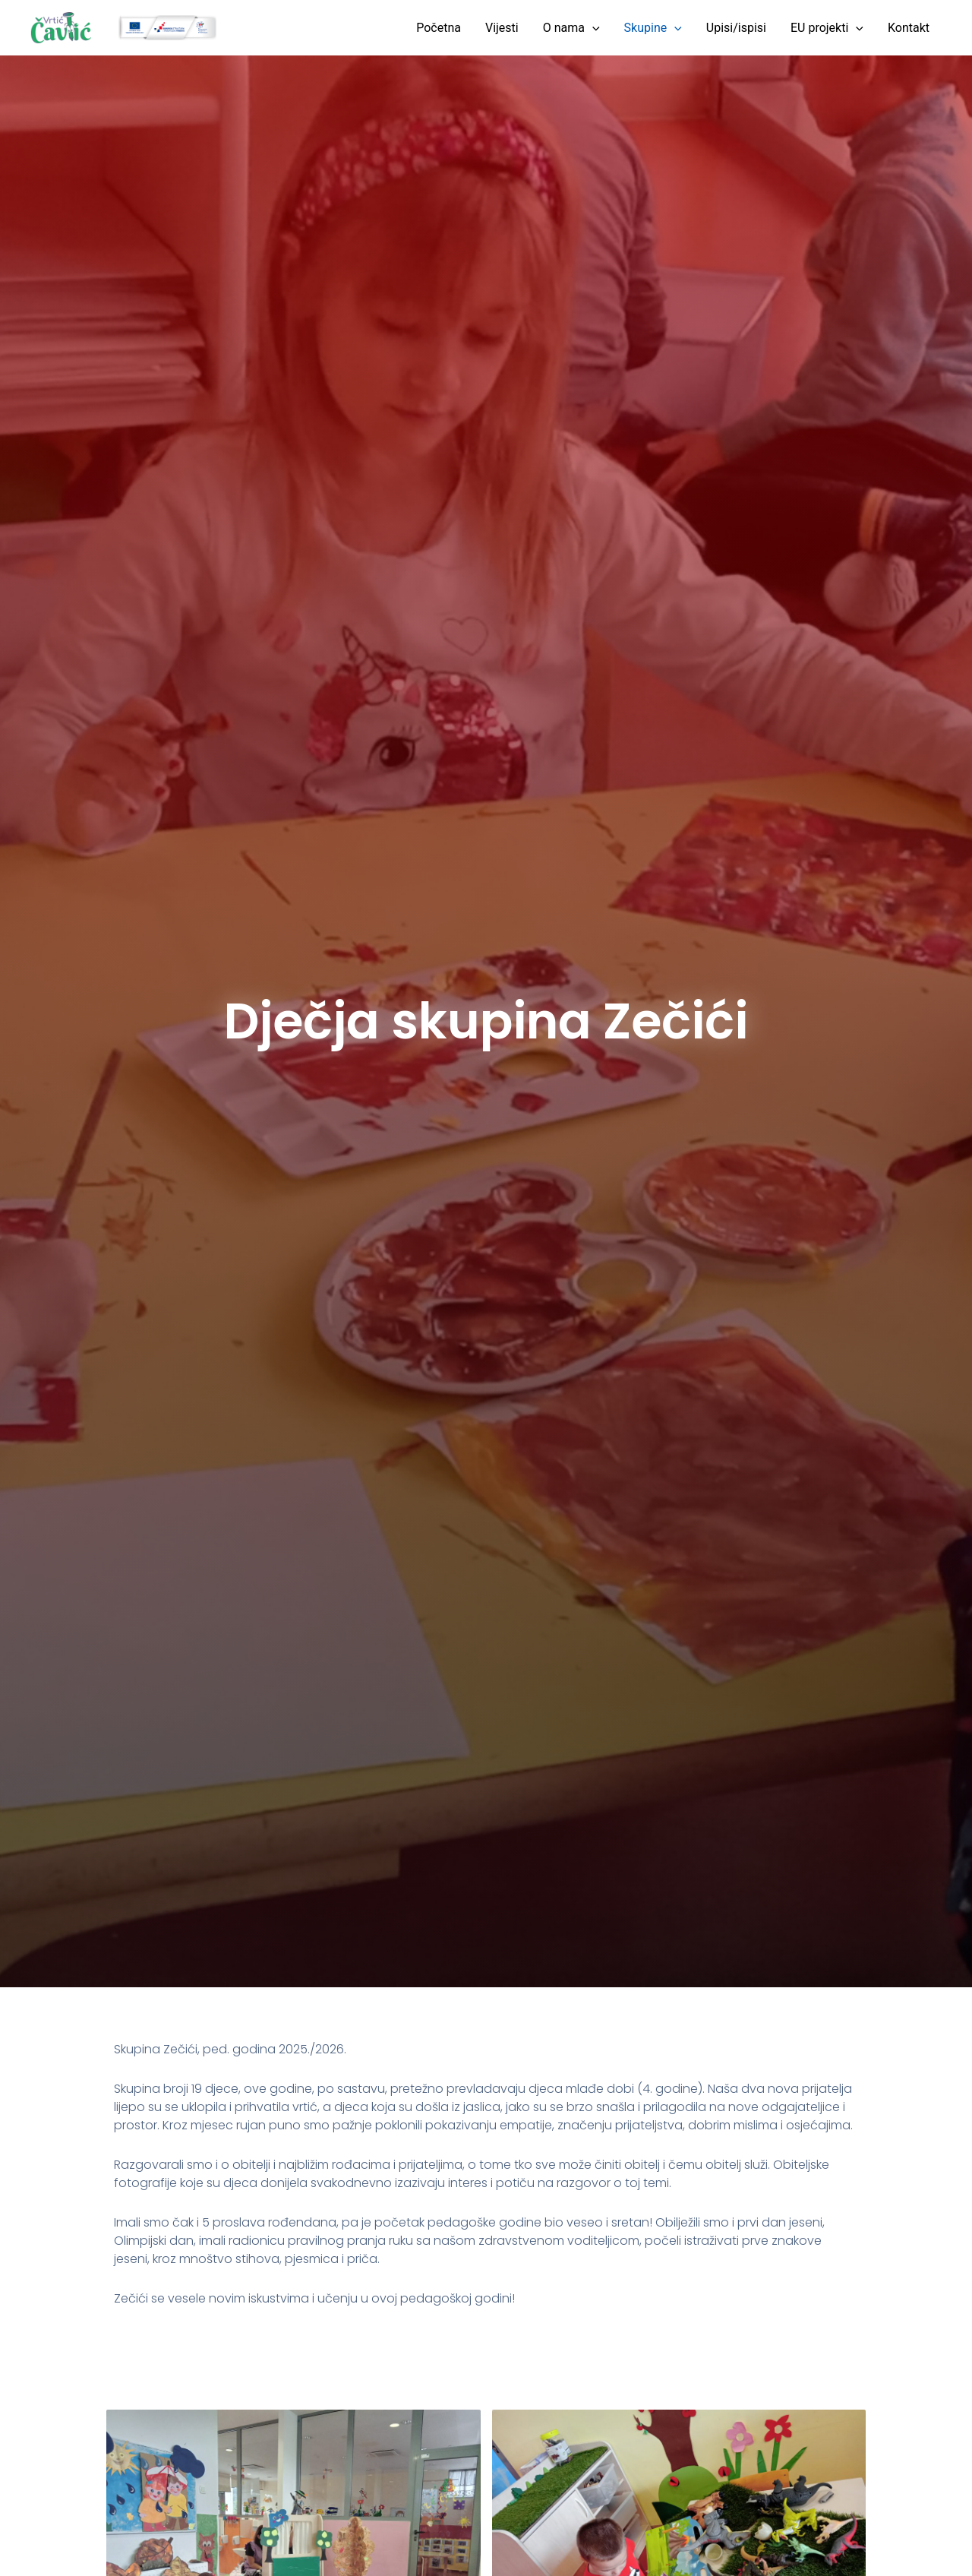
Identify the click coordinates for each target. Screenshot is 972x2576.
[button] (592, 27)
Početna (438, 28)
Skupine (653, 27)
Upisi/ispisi (736, 28)
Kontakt (908, 28)
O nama (571, 27)
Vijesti (502, 28)
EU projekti (827, 27)
